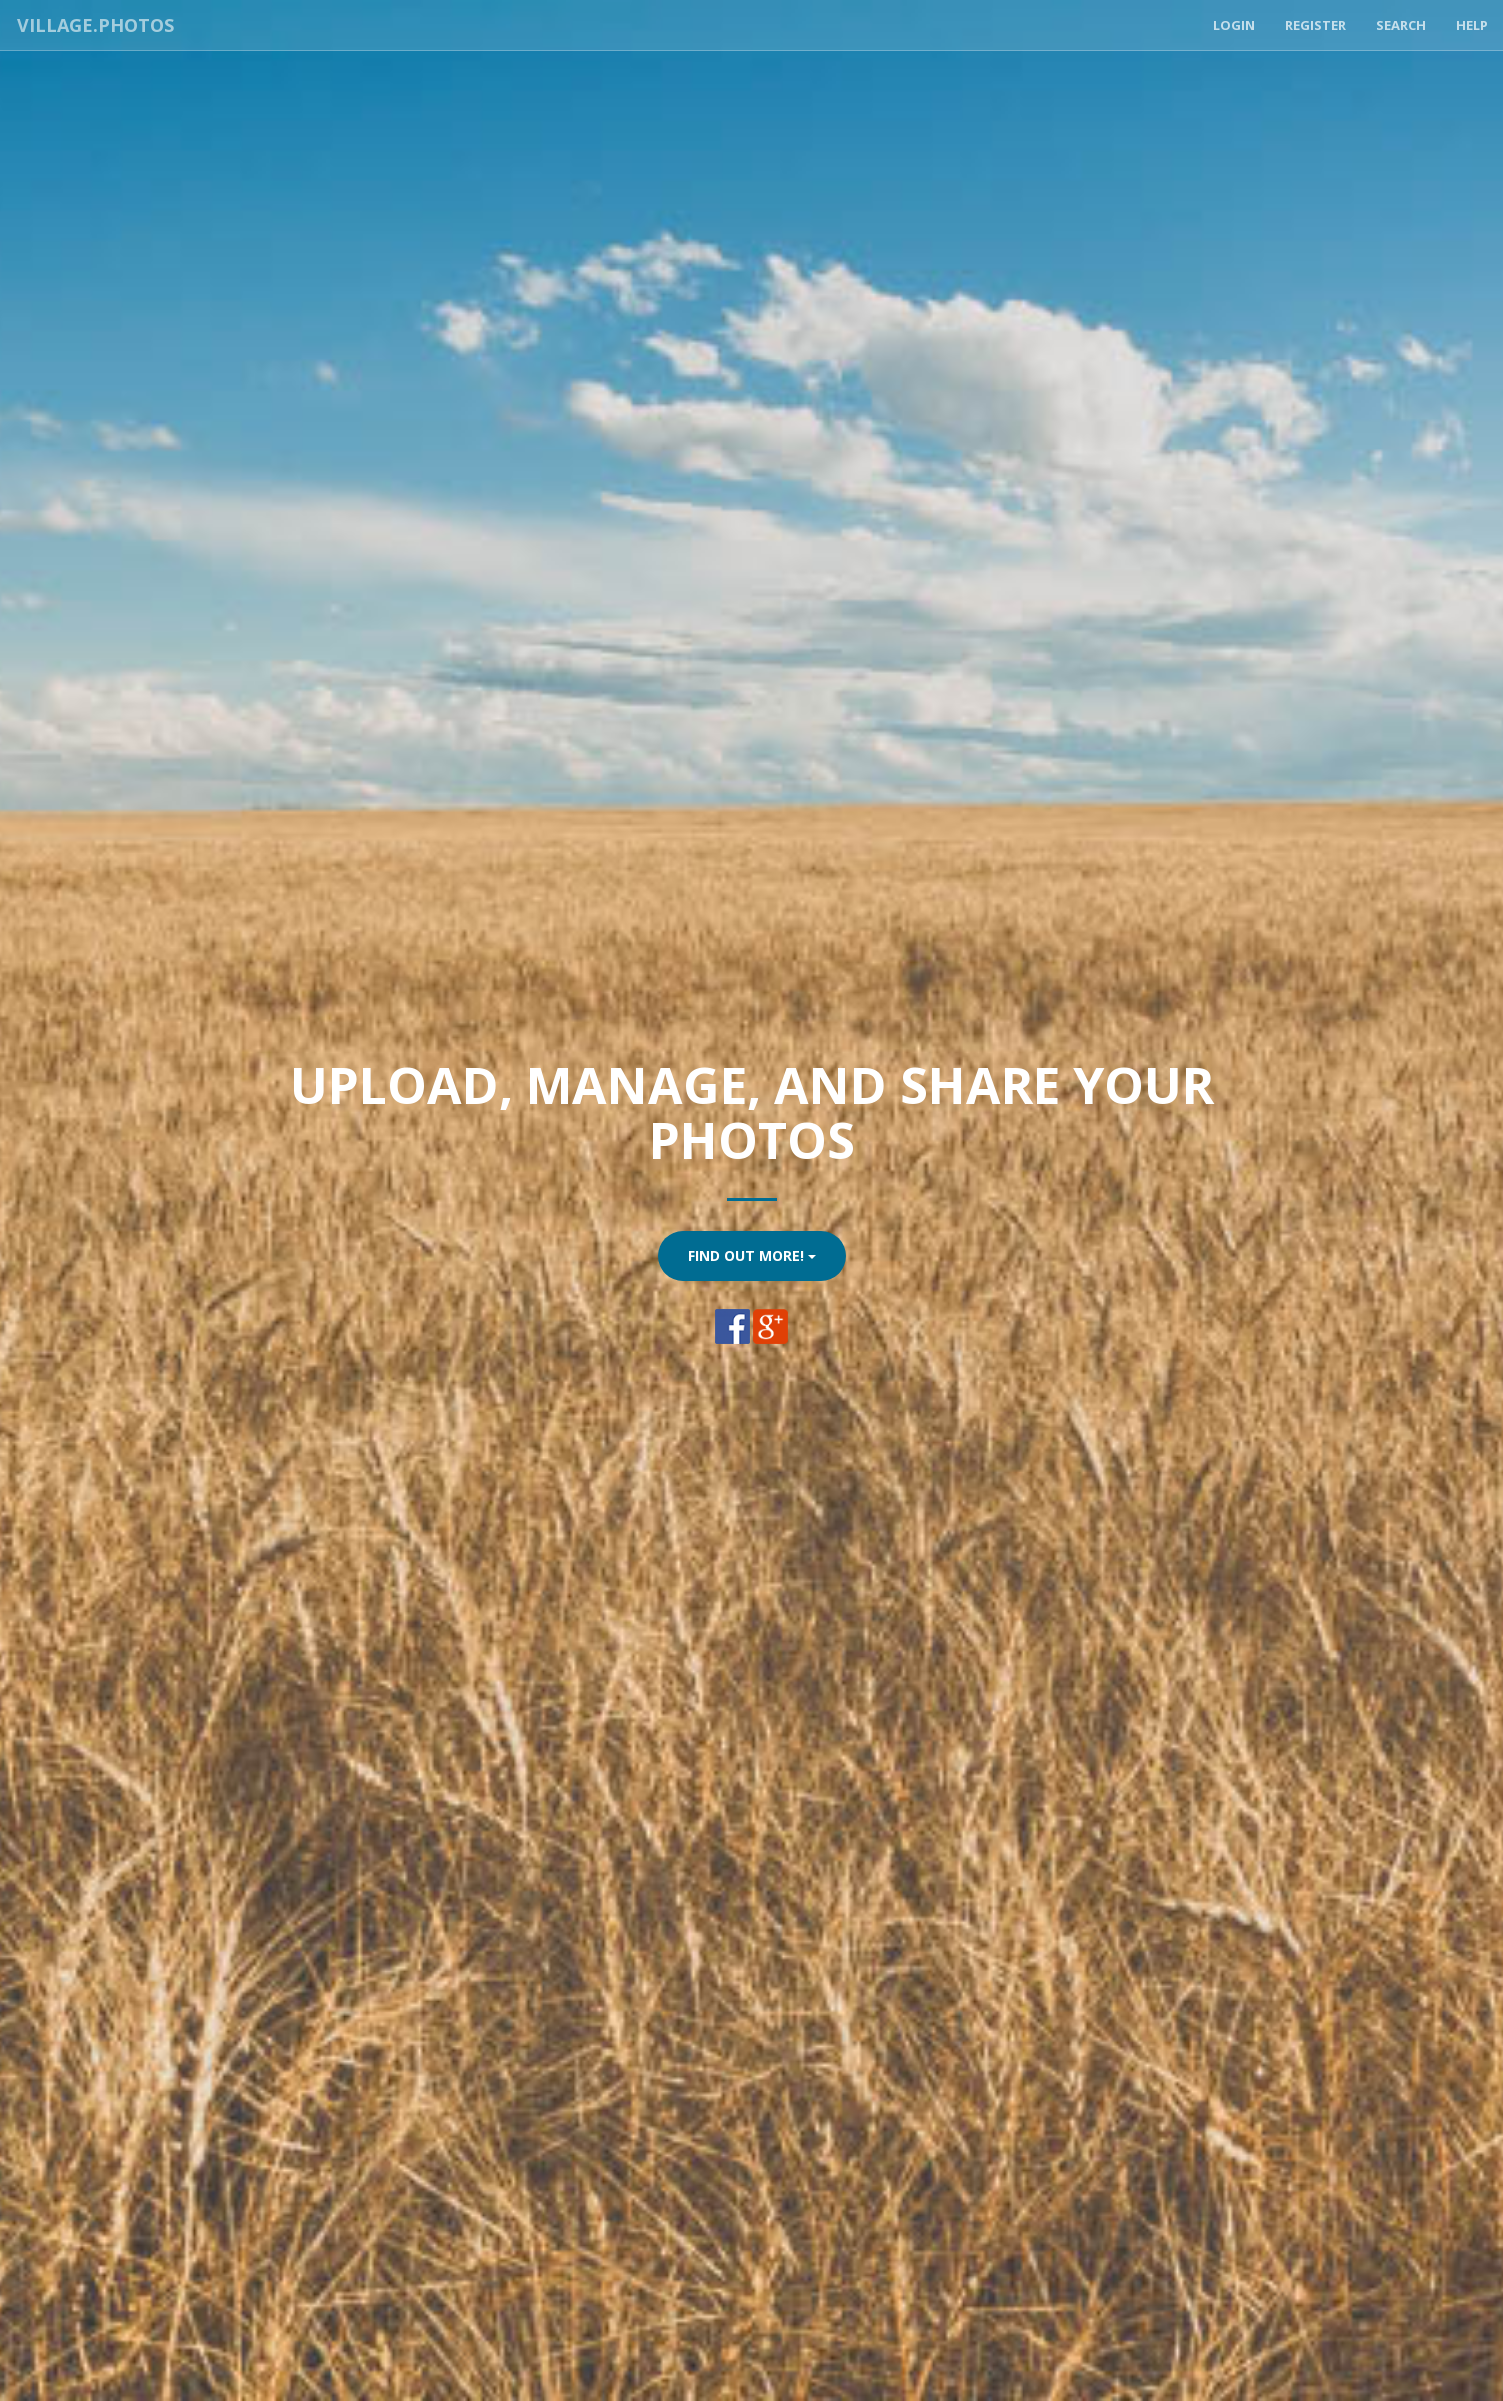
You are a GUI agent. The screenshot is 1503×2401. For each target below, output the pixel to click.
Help (1472, 25)
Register (1315, 25)
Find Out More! (752, 1255)
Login (1234, 25)
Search (1401, 25)
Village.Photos (93, 25)
